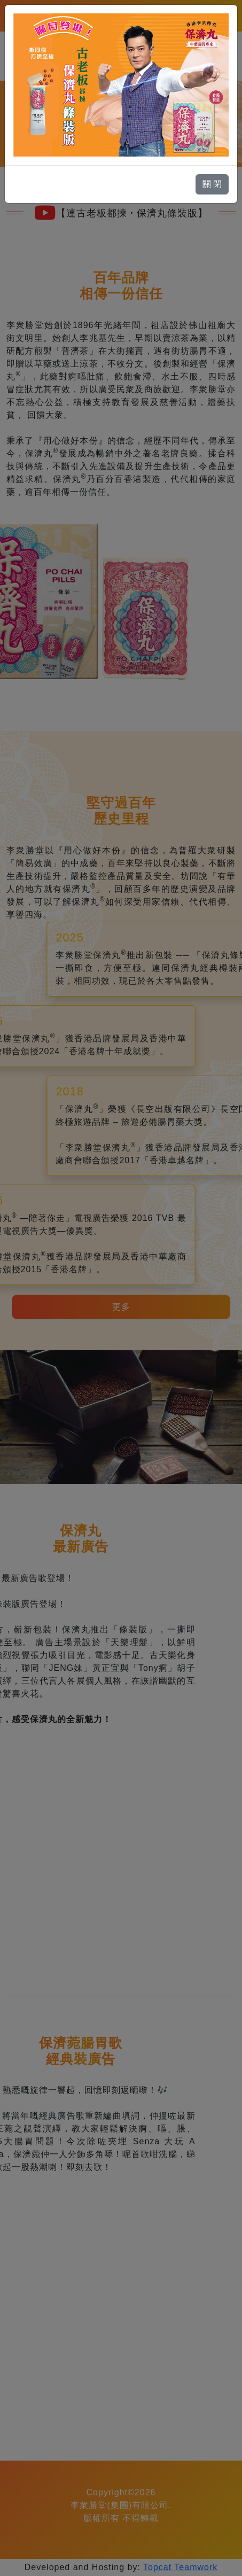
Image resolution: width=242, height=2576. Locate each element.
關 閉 (212, 184)
